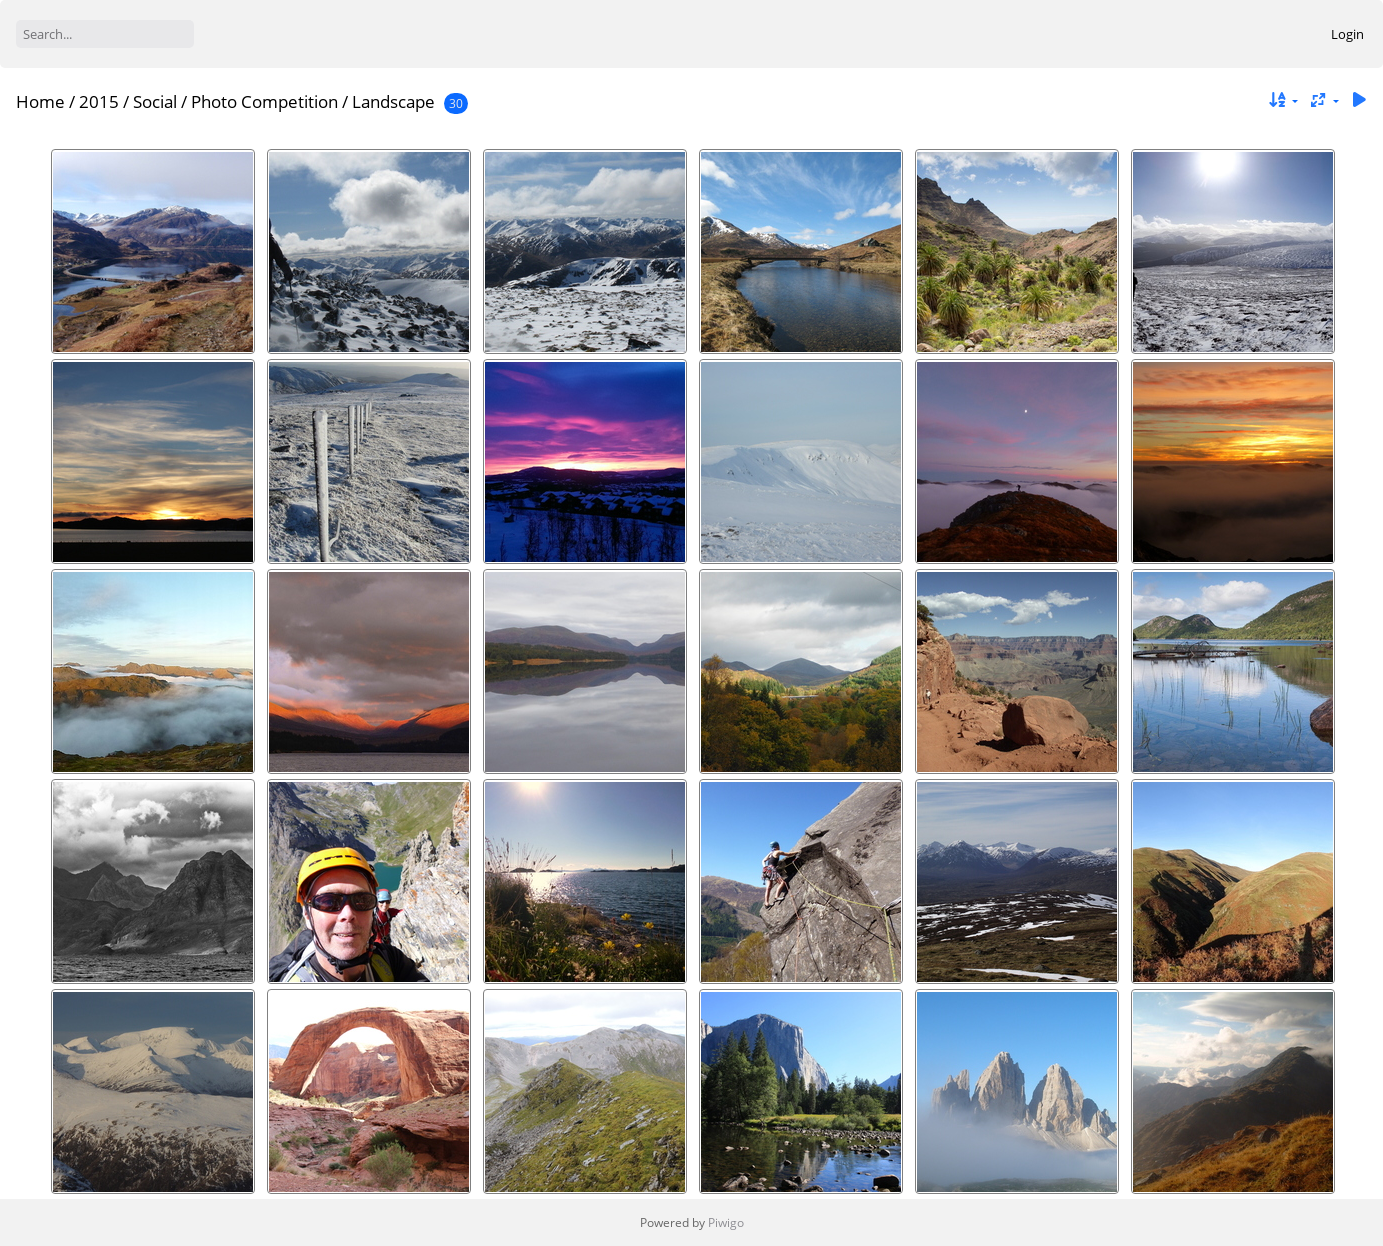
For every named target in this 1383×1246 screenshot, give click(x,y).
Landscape (393, 101)
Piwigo (726, 1222)
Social (155, 101)
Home (40, 101)
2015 (99, 101)
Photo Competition (264, 101)
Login (1347, 34)
